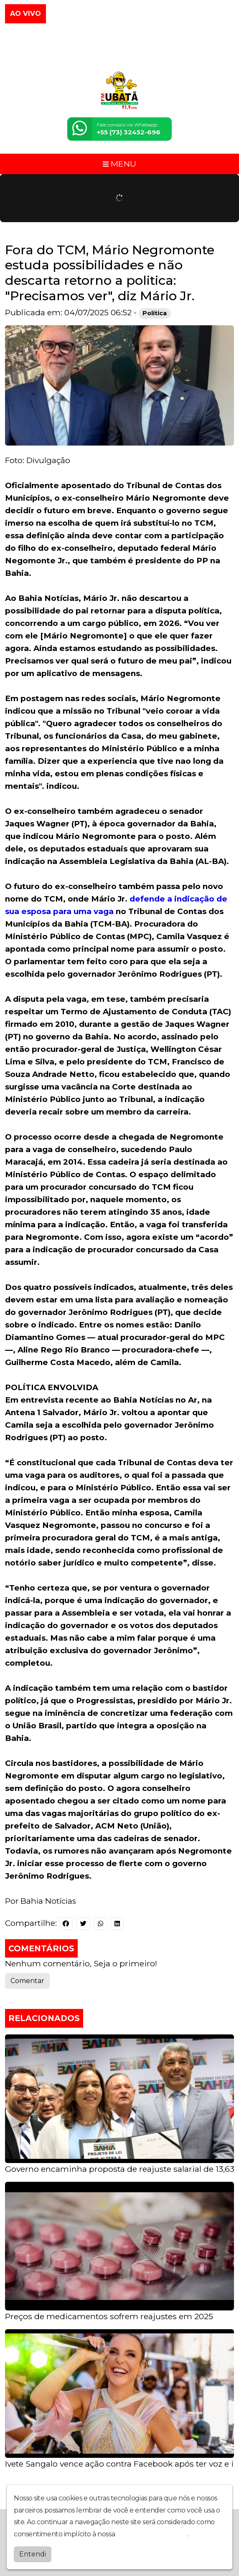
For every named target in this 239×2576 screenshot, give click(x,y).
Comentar (27, 1981)
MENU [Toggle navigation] (119, 164)
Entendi (32, 2554)
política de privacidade (152, 2534)
